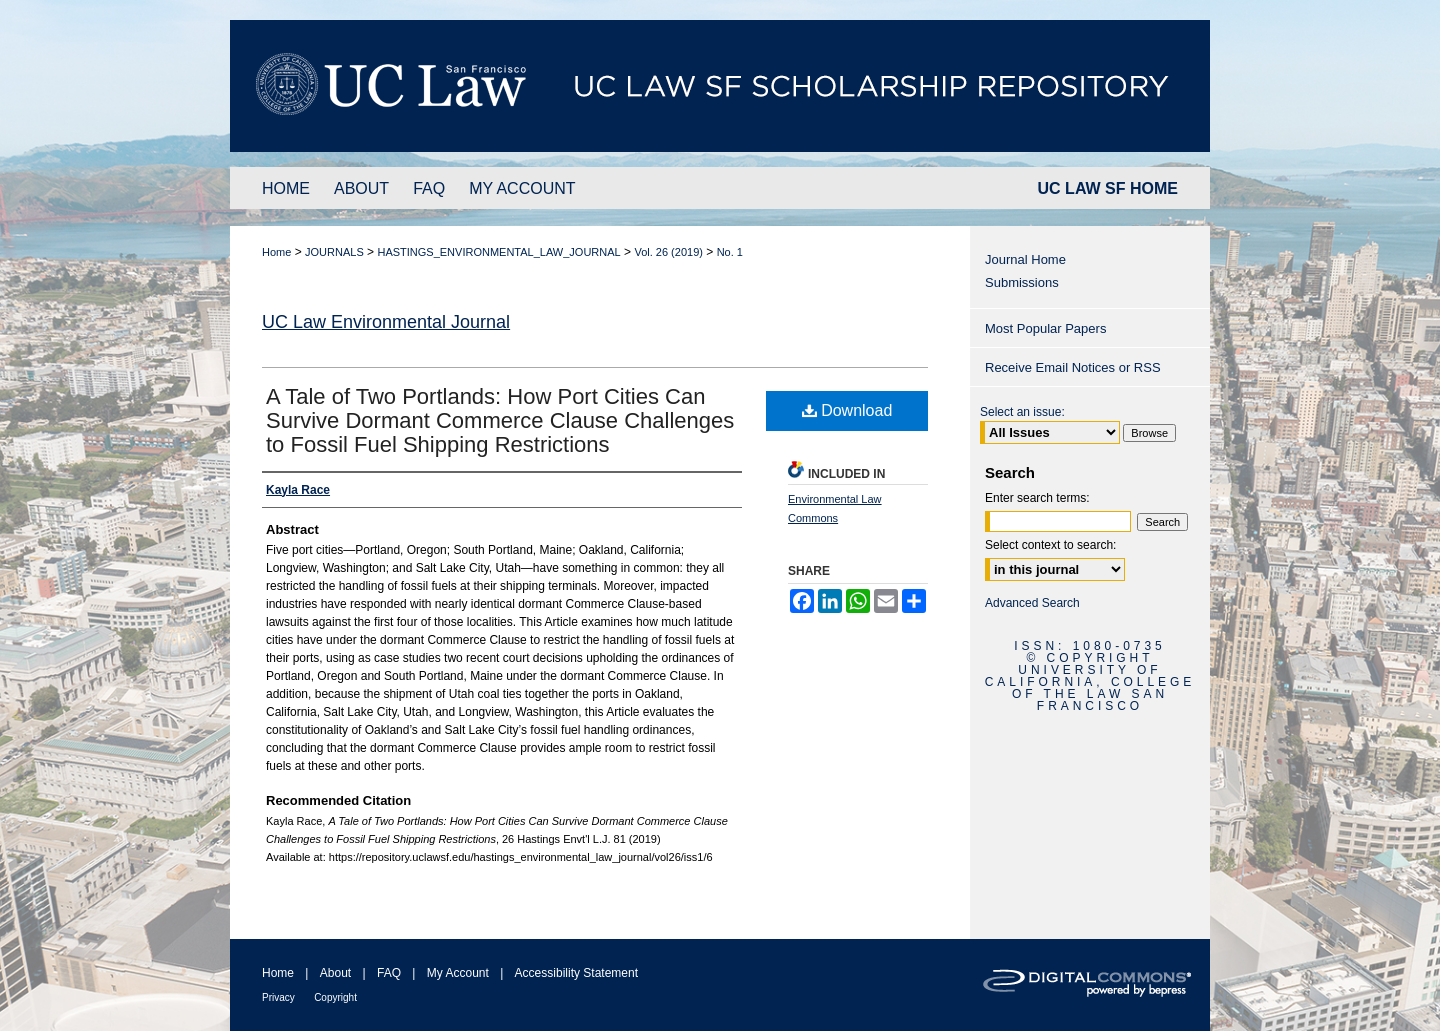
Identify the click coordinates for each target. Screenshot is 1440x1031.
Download (847, 410)
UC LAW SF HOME (1108, 188)
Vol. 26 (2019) (668, 252)
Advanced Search (1032, 603)
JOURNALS (334, 252)
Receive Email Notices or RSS (1073, 367)
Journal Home (1025, 259)
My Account (458, 973)
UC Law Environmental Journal (386, 322)
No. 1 (730, 252)
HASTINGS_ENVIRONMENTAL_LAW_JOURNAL (498, 252)
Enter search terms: (1037, 498)
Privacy (278, 997)
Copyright (335, 997)
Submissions (1022, 282)
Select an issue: (1022, 412)
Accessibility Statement (576, 973)
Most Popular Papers (1045, 328)
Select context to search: (1050, 545)
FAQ (389, 973)
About (335, 973)
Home (276, 252)
